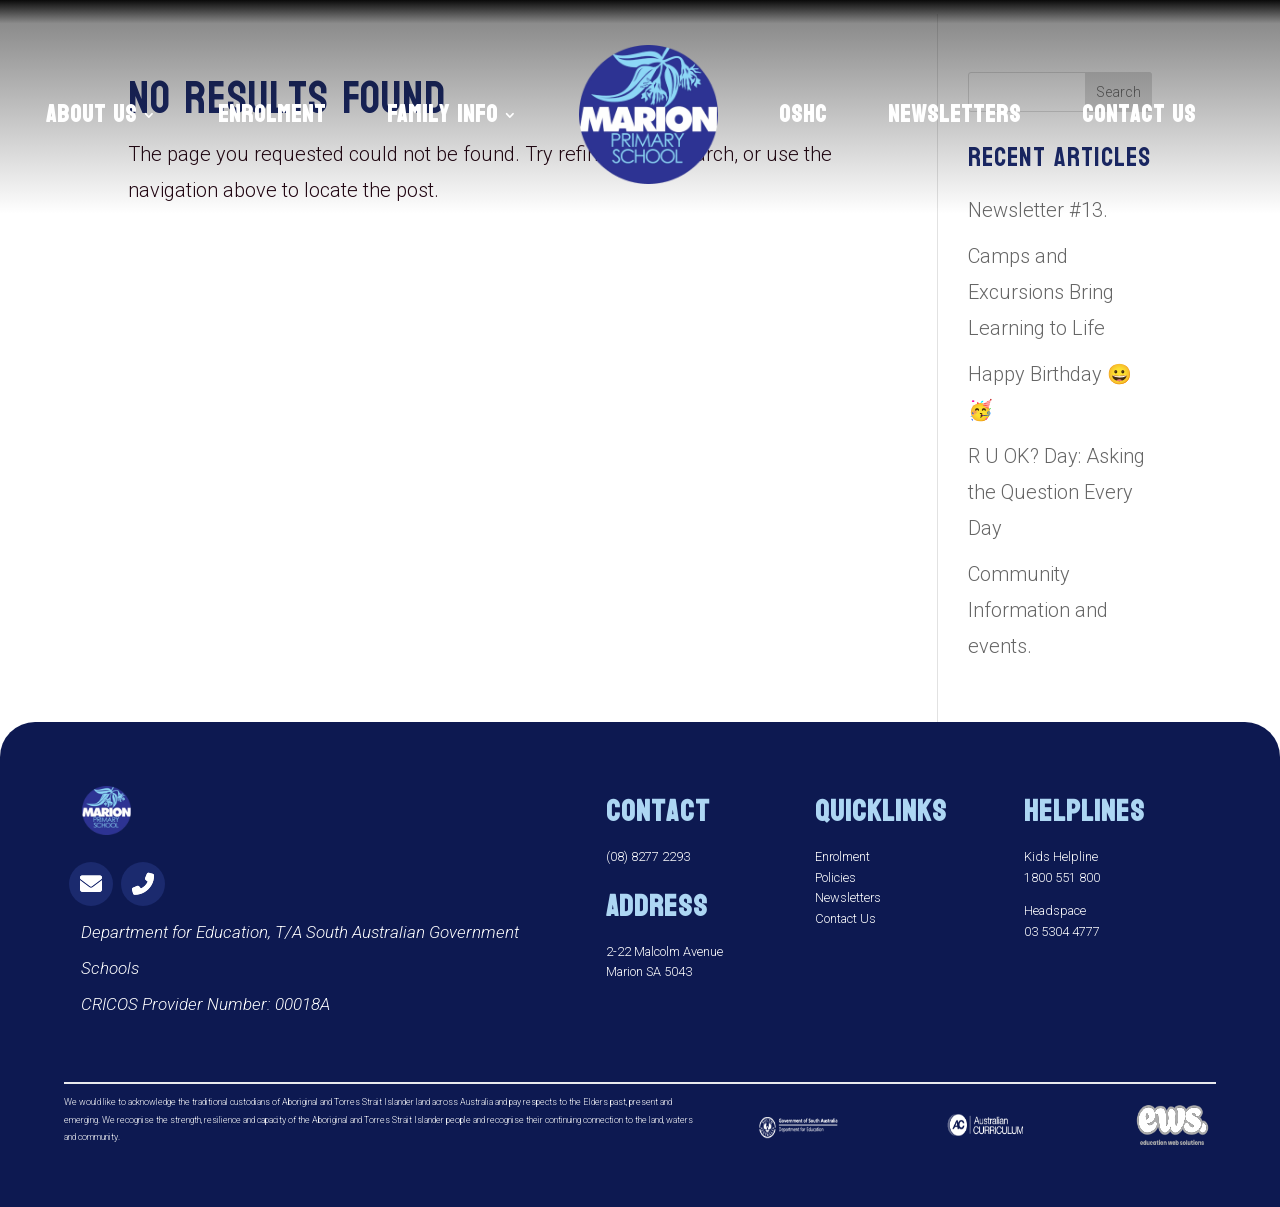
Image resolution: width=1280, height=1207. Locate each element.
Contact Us (845, 918)
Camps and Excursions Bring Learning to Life (1041, 292)
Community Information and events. (1038, 610)
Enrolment (842, 856)
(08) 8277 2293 (648, 856)
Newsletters (848, 897)
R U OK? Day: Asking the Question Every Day (1056, 492)
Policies (835, 877)
